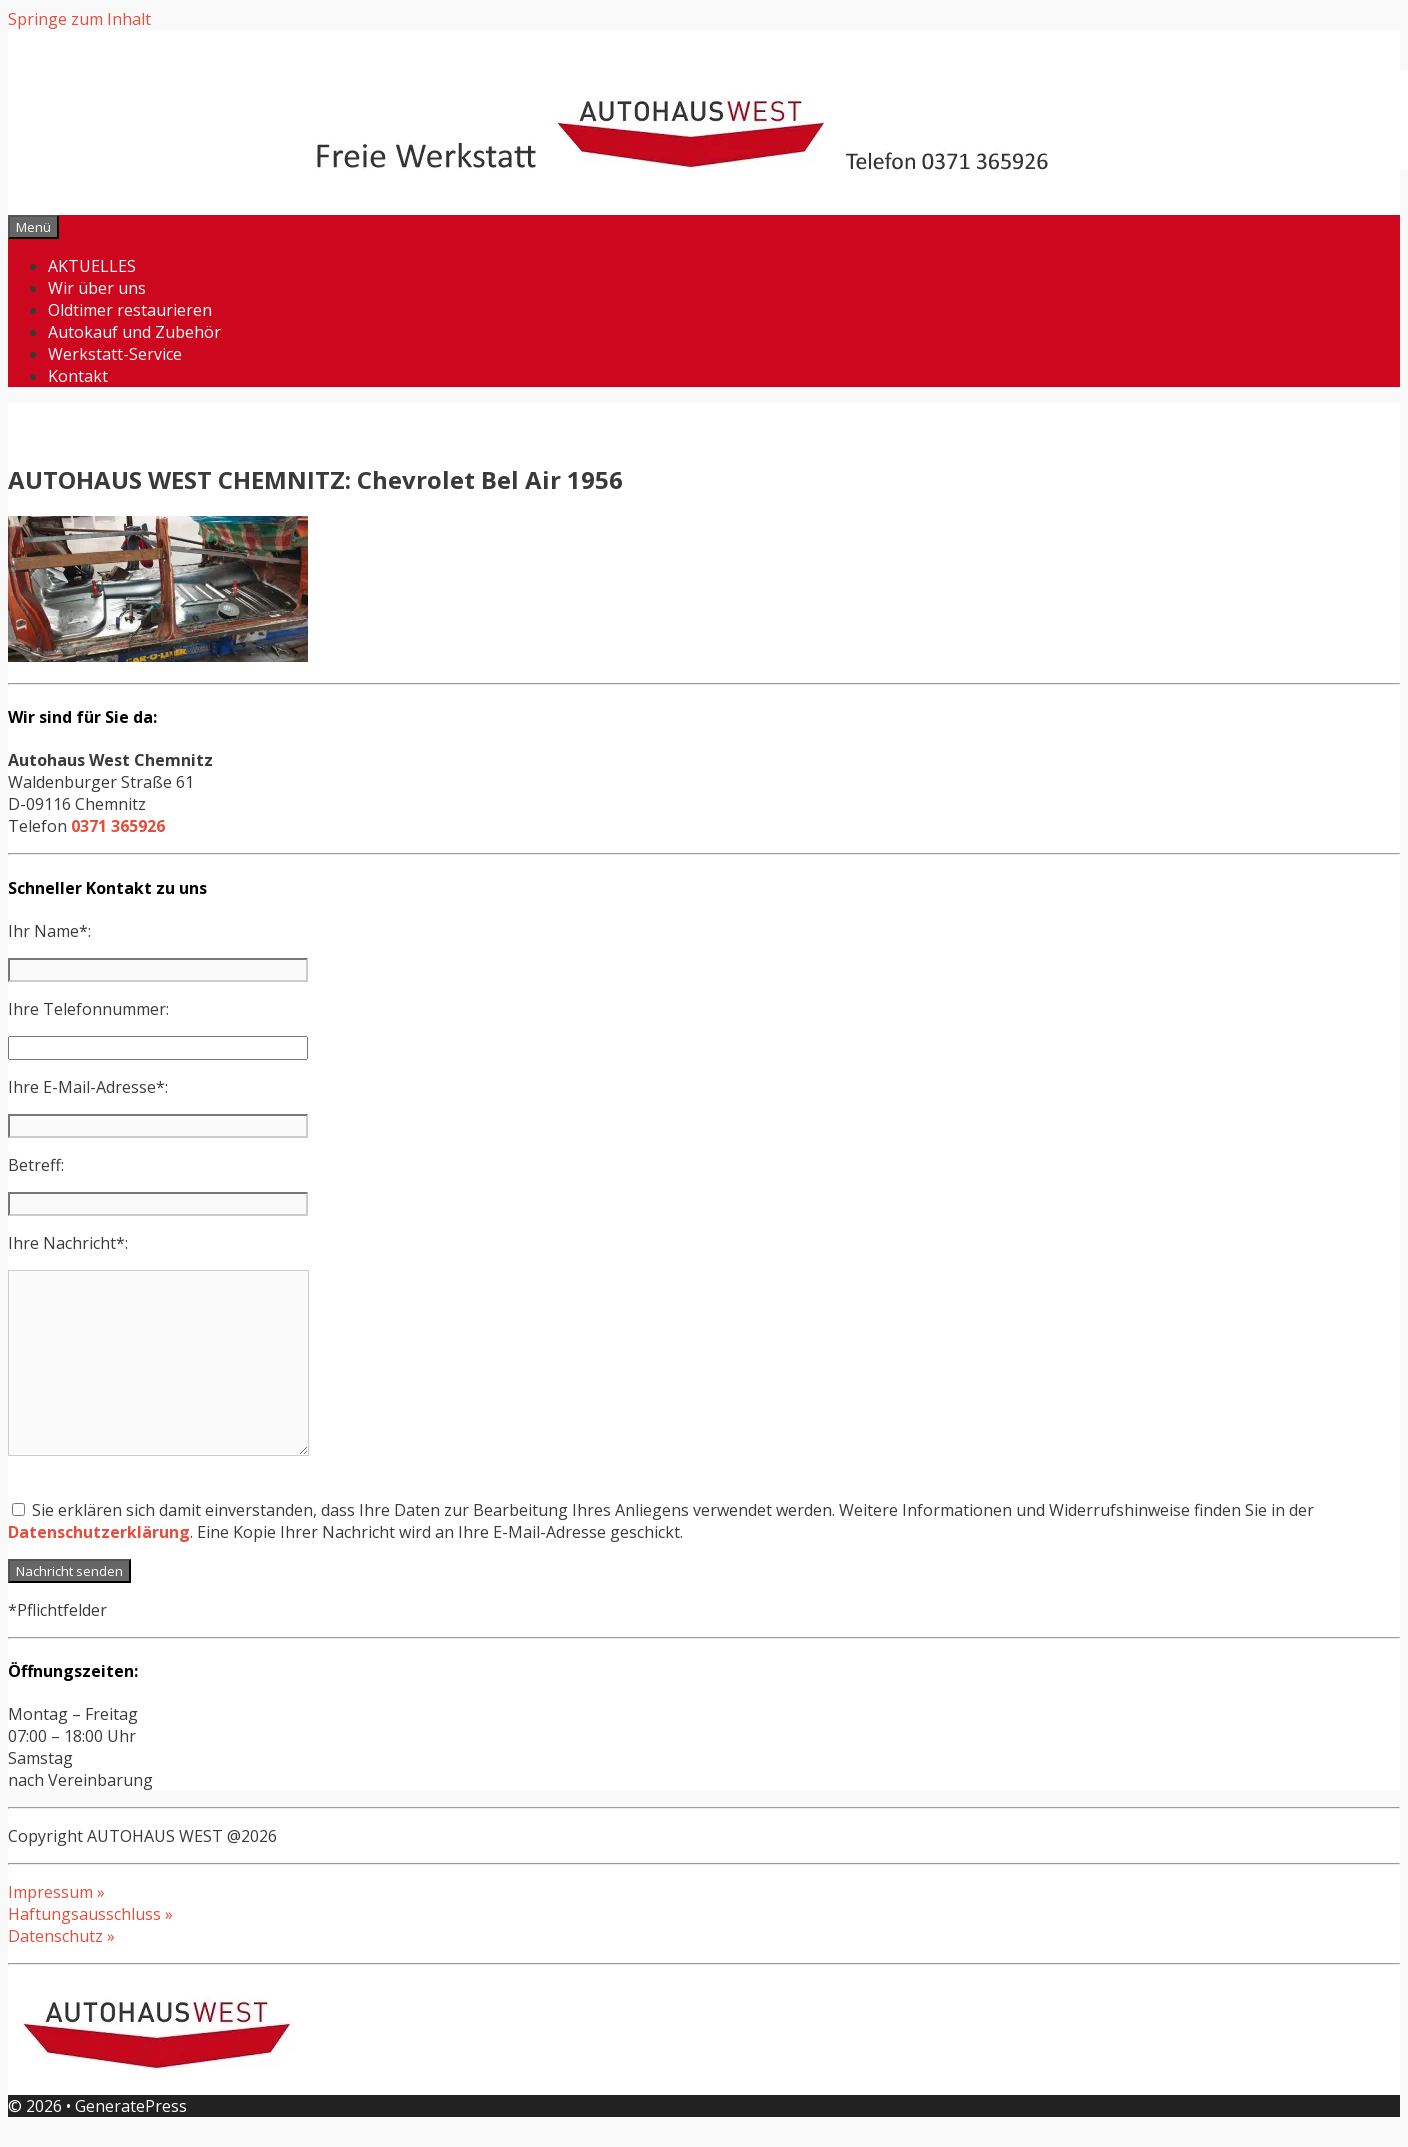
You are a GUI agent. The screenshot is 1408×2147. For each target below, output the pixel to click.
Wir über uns (97, 288)
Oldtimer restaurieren (130, 310)
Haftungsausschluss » (90, 1914)
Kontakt (78, 376)
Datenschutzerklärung (99, 1532)
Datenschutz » (61, 1936)
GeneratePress (131, 2106)
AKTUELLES (92, 266)
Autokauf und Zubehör (134, 332)
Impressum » (56, 1892)
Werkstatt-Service (115, 354)
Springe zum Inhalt (79, 19)
